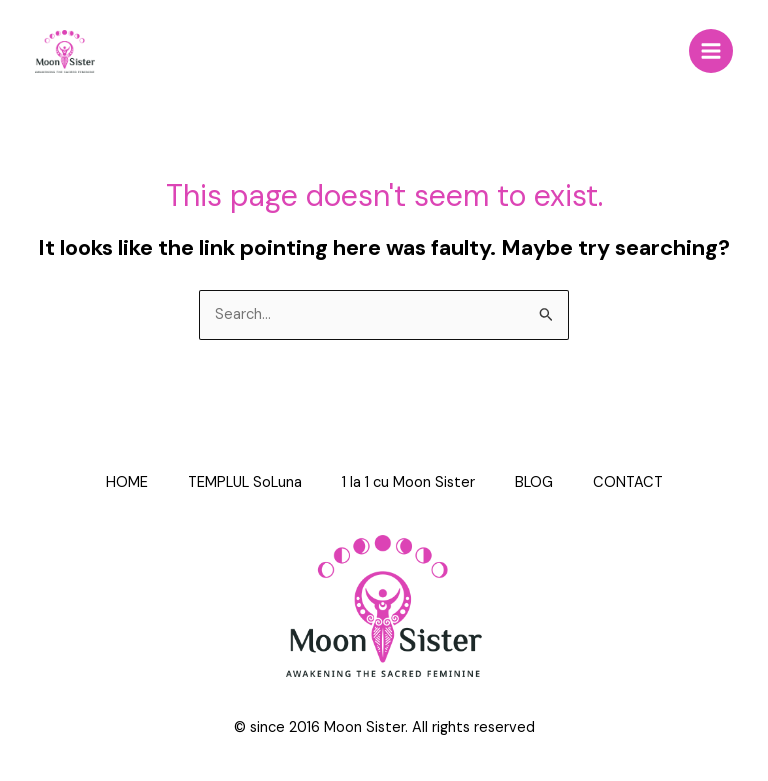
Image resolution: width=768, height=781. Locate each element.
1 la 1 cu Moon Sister (408, 482)
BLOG (534, 482)
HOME (127, 482)
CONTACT (628, 482)
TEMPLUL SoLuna (245, 482)
